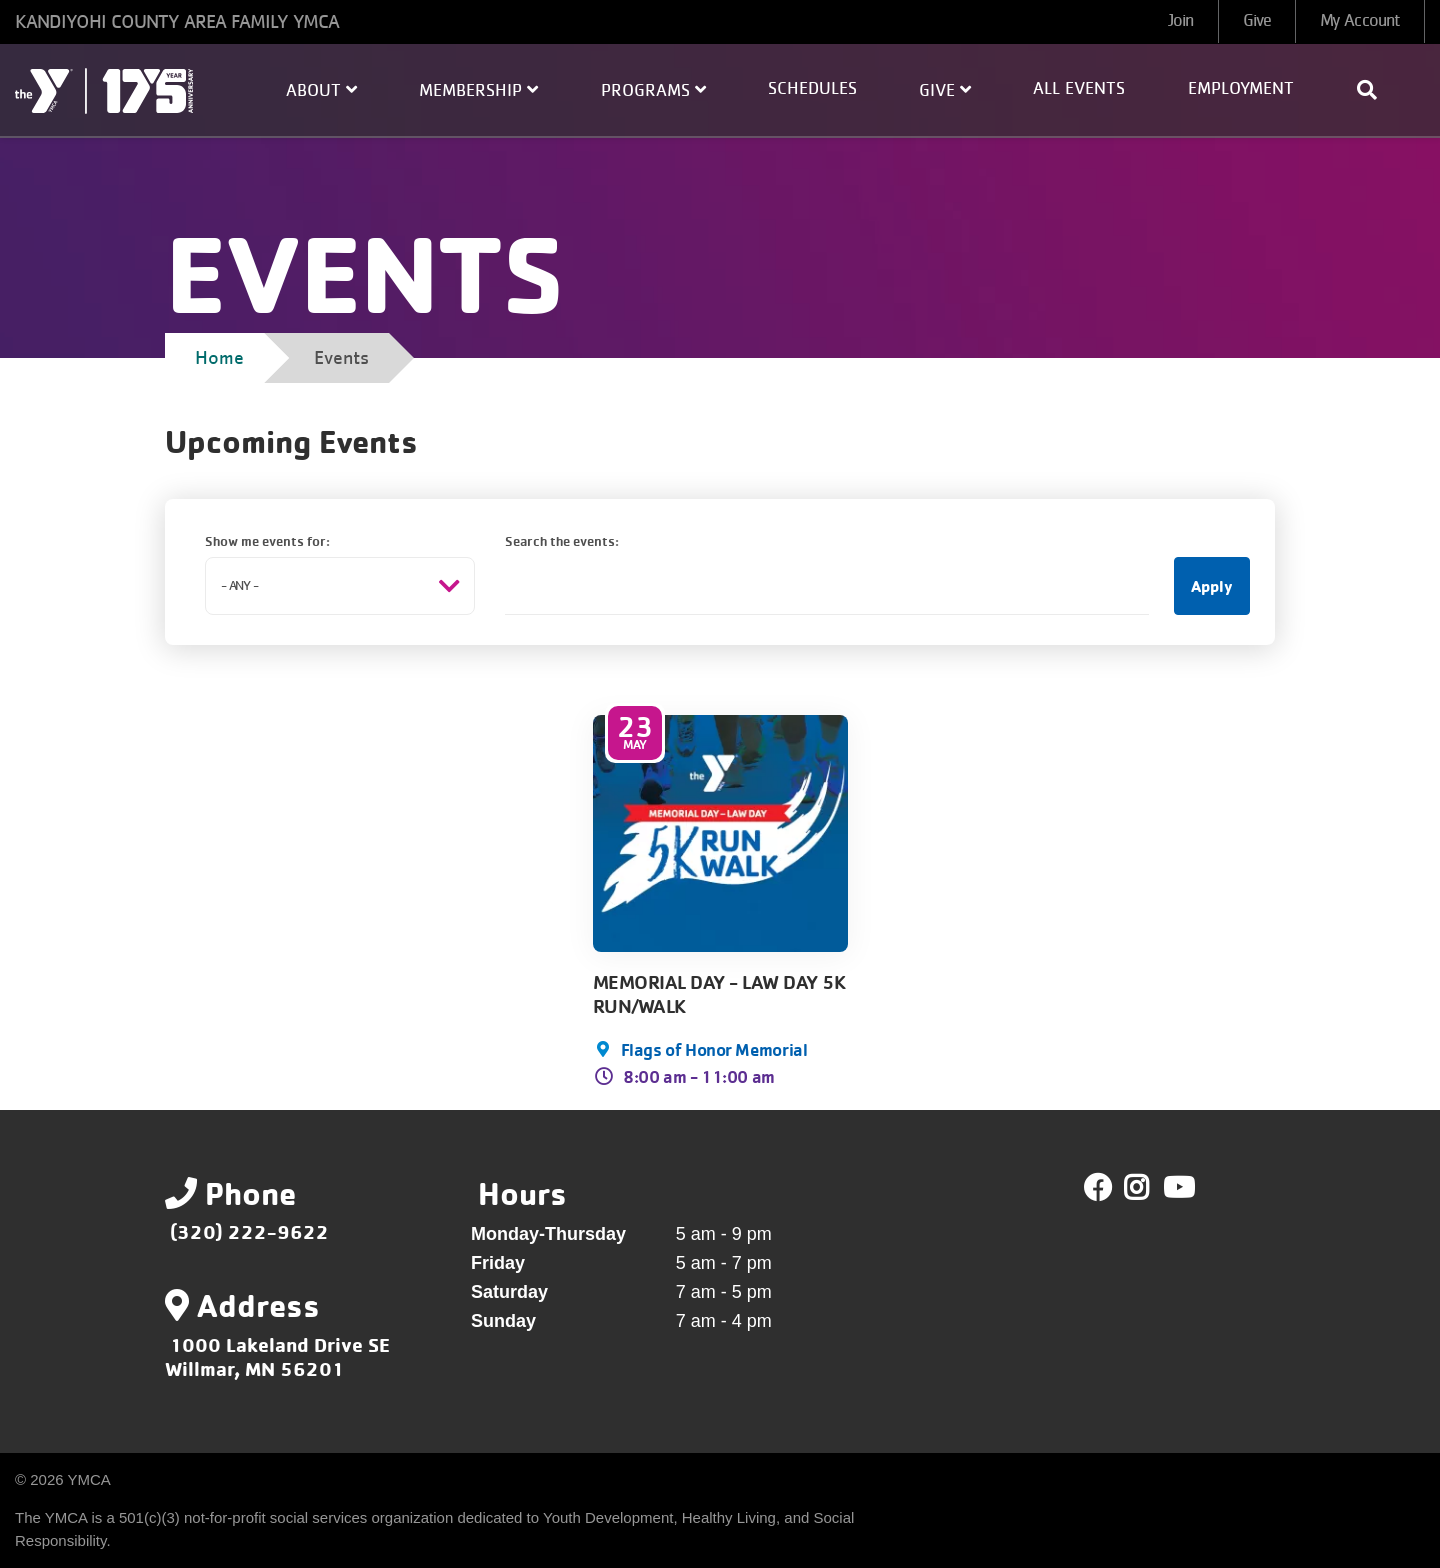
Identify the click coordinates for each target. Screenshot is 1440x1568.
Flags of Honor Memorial (714, 1049)
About (321, 90)
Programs (653, 90)
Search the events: (562, 540)
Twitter (1150, 1188)
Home (219, 358)
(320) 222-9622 (249, 1231)
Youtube (1177, 1188)
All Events (1079, 89)
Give (1257, 21)
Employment (1241, 89)
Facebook (1098, 1188)
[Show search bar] (1375, 90)
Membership (478, 90)
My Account (1360, 21)
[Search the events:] (827, 586)
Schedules (812, 89)
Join (1180, 21)
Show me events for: (267, 540)
